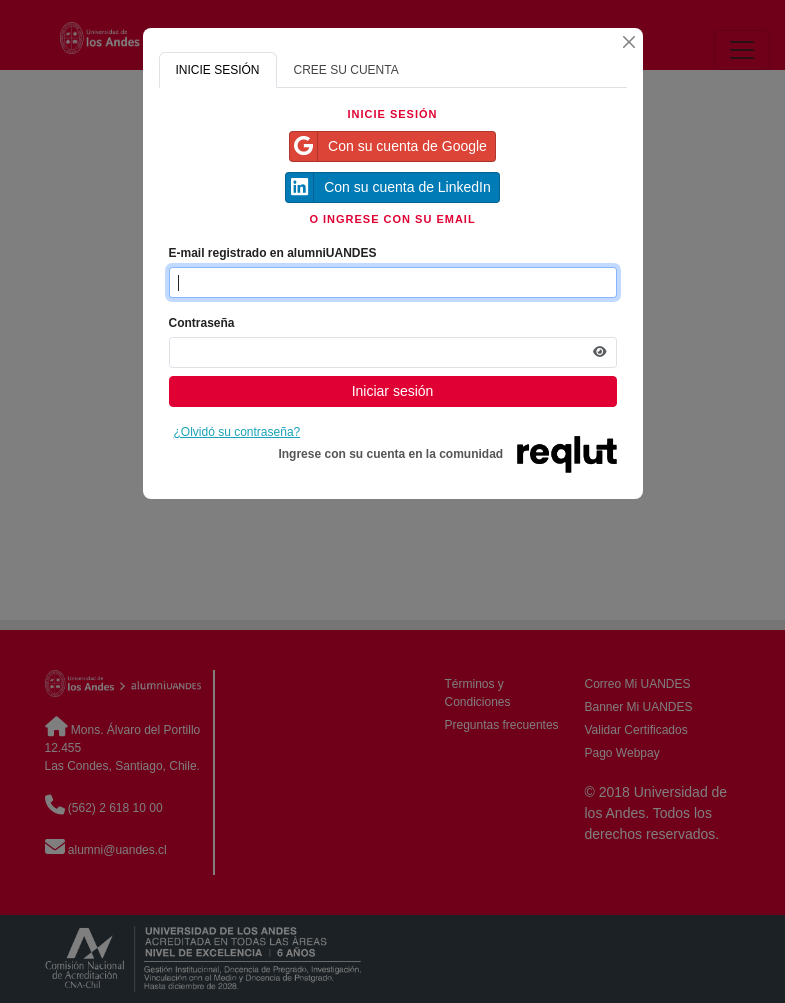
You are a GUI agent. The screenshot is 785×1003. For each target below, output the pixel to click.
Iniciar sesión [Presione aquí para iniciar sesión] (393, 391)
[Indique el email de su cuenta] (393, 282)
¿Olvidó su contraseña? (237, 432)
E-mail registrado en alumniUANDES (273, 253)
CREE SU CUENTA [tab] (346, 70)
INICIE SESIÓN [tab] (218, 70)
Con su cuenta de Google (388, 146)
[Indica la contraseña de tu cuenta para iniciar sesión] (393, 352)
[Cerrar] (629, 42)
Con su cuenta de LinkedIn (388, 187)
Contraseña (202, 323)
